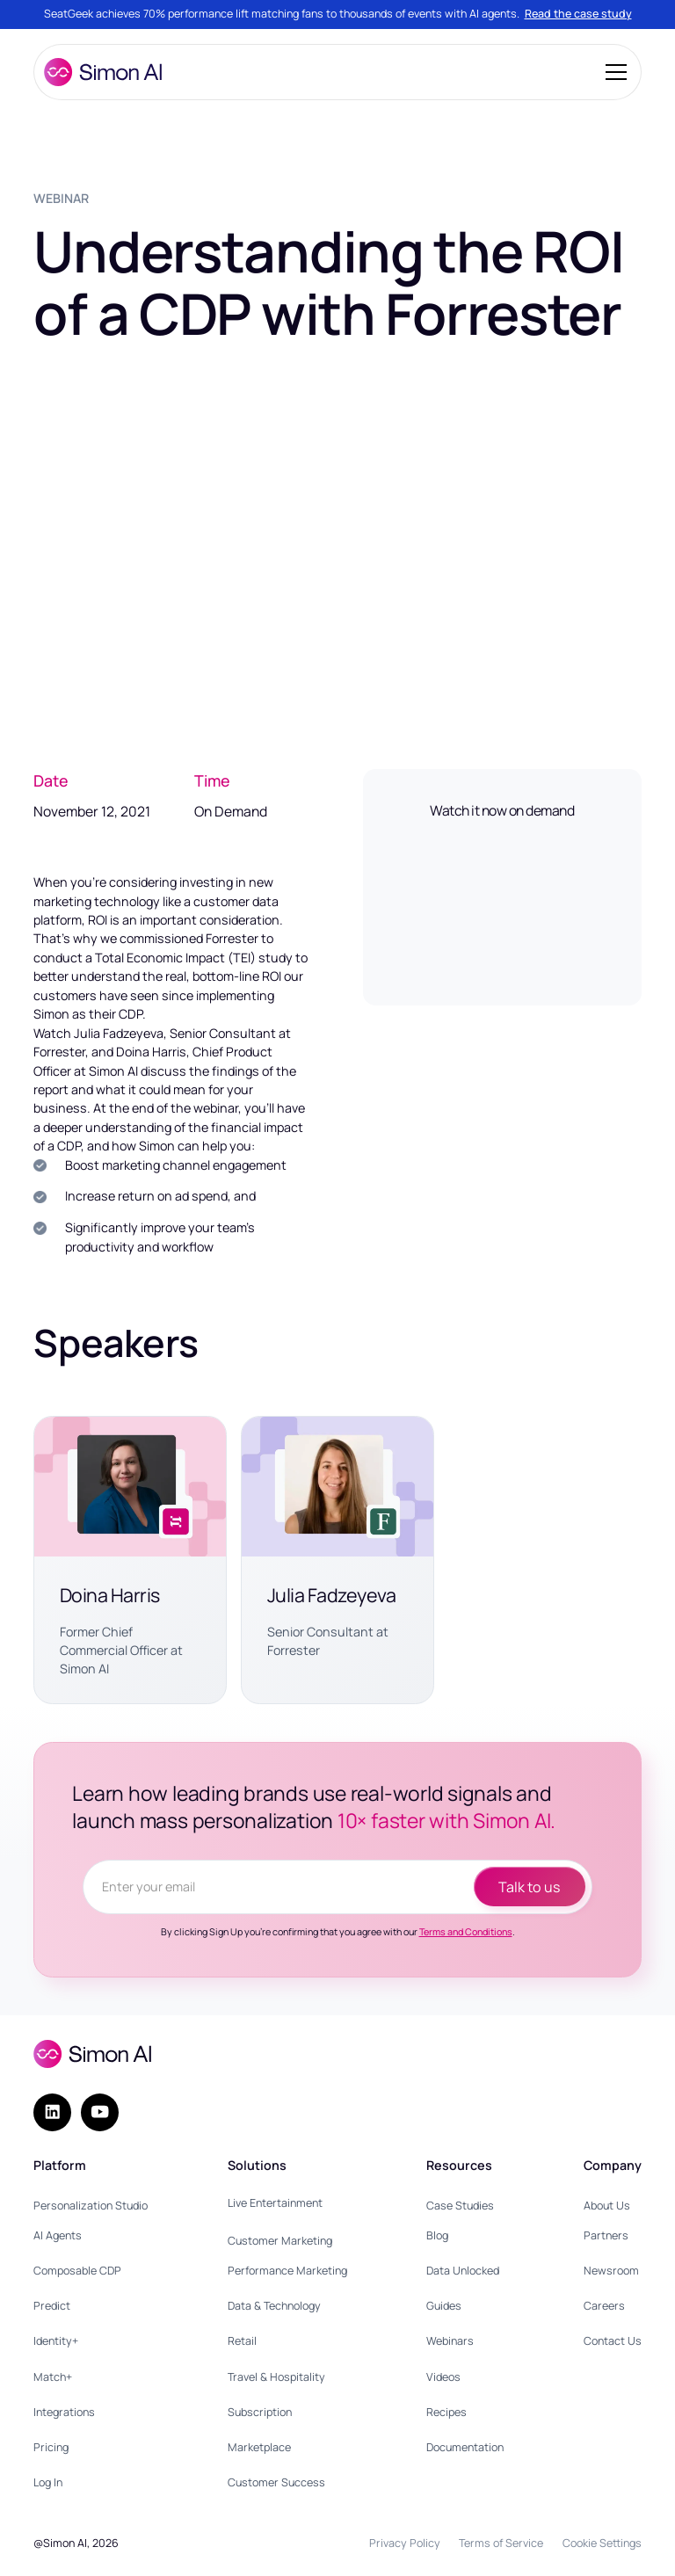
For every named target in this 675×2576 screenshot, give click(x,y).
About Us (607, 2205)
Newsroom (611, 2270)
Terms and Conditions (465, 1932)
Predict (51, 2305)
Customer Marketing (280, 2240)
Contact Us (613, 2340)
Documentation (465, 2447)
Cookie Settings (602, 2543)
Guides (443, 2305)
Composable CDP (77, 2270)
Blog (437, 2235)
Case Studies (460, 2205)
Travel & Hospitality (276, 2376)
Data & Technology (274, 2305)
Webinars (450, 2340)
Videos (443, 2376)
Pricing (51, 2447)
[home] (103, 72)
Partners (606, 2235)
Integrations (64, 2412)
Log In (47, 2482)
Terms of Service (501, 2543)
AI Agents (57, 2235)
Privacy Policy (404, 2543)
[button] (613, 72)
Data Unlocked (462, 2270)
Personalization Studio (90, 2205)
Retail (242, 2340)
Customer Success (276, 2482)
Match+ (52, 2376)
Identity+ (55, 2340)
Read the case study (578, 13)
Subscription (260, 2412)
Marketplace (259, 2447)
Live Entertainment (275, 2202)
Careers (604, 2305)
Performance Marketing (287, 2270)
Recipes (446, 2412)
